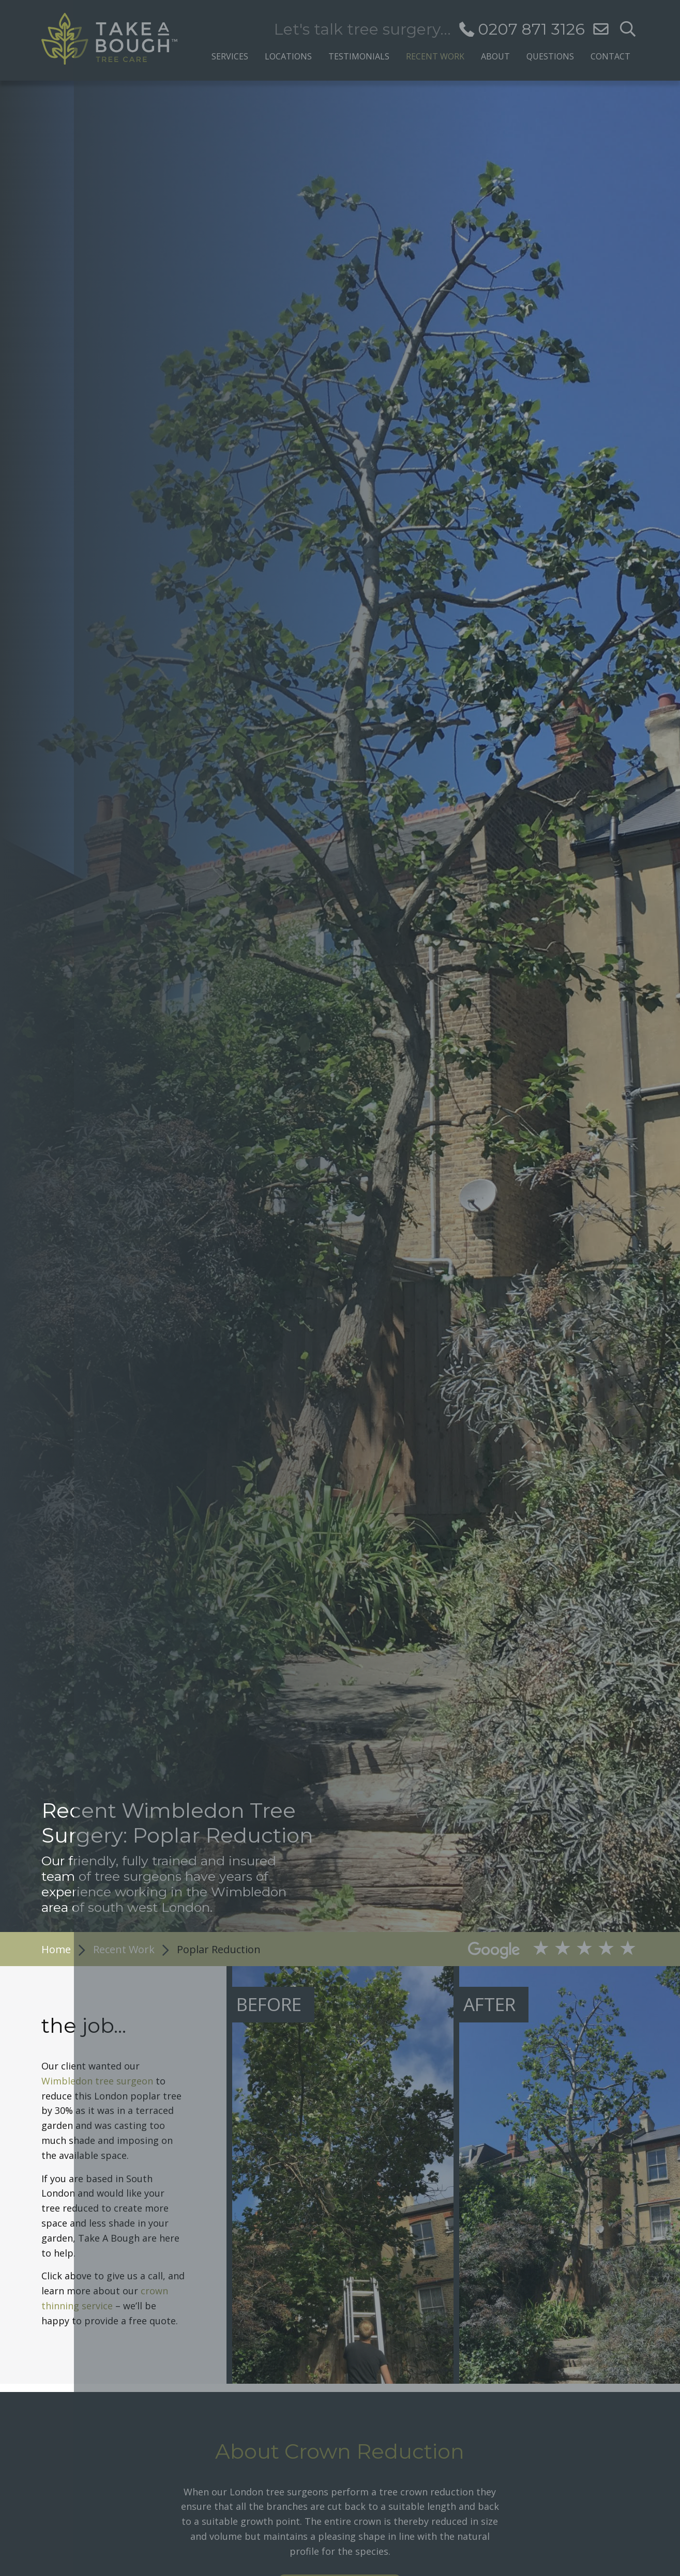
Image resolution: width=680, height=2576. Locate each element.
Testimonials (358, 55)
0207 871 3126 (531, 29)
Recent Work (435, 55)
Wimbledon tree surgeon (97, 2081)
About (495, 55)
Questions (550, 55)
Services (229, 55)
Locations (288, 55)
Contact (610, 55)
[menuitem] (229, 53)
